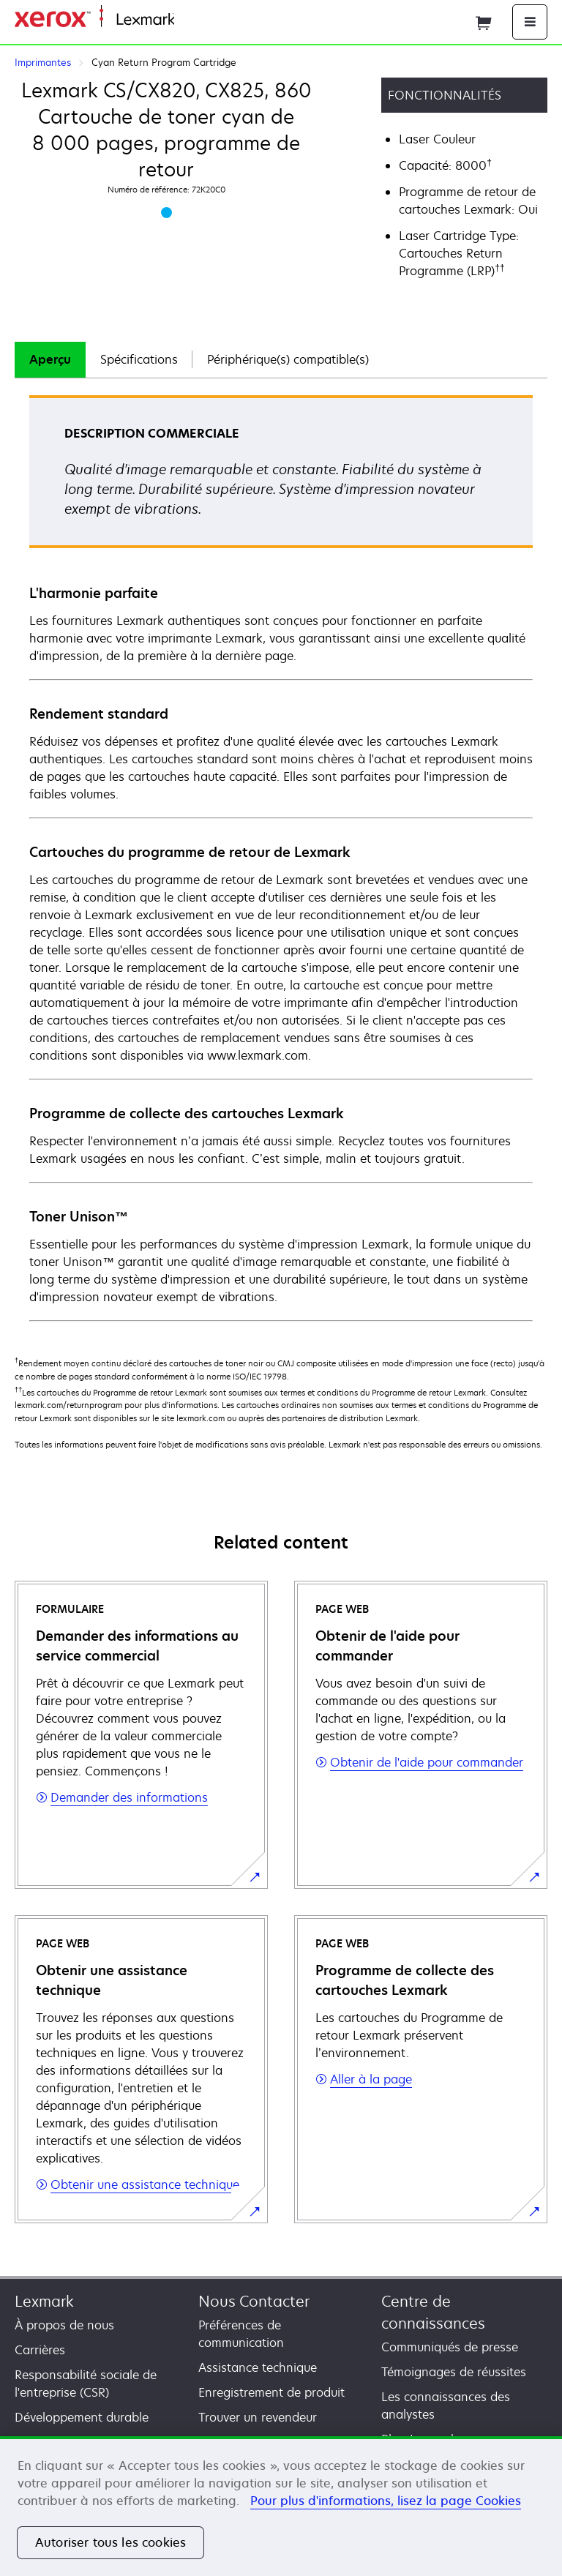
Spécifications (139, 359)
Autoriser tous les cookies (110, 2542)
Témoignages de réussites (453, 2372)
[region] (281, 2506)
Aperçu (50, 359)
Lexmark (44, 2301)
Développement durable (82, 2417)
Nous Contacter (254, 2301)
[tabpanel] (281, 857)
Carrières (40, 2350)
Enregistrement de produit (271, 2392)
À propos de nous (64, 2325)
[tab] (50, 360)
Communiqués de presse (449, 2347)
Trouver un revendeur (257, 2417)
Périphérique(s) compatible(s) (288, 359)
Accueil (191, 20)
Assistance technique (257, 2367)
